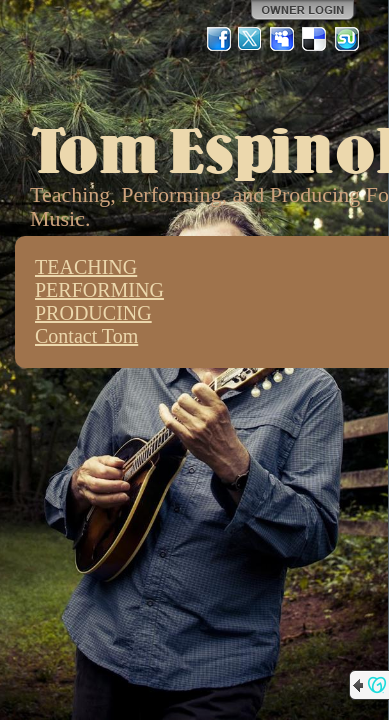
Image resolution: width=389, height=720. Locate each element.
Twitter (251, 39)
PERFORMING (99, 290)
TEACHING (86, 267)
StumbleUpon (347, 39)
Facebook (219, 39)
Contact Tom (86, 336)
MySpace (283, 39)
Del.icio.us (315, 39)
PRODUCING (93, 313)
